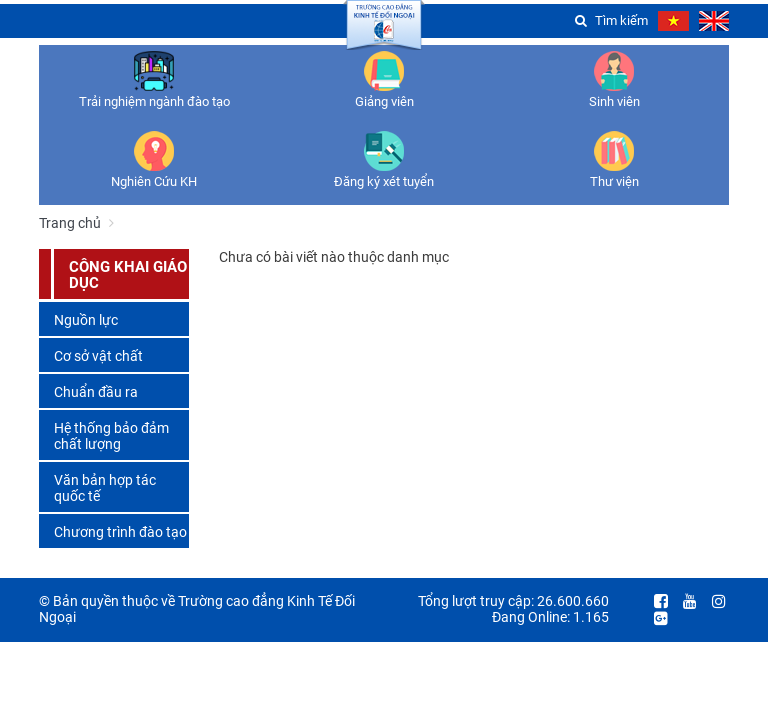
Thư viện (614, 181)
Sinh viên (614, 101)
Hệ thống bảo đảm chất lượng (111, 436)
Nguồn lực (86, 320)
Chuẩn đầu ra (96, 392)
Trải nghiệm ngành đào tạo (154, 101)
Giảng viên (384, 101)
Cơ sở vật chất (98, 356)
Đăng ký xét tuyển (384, 181)
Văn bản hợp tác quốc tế (105, 488)
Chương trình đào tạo (120, 532)
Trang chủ (70, 223)
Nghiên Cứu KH (154, 181)
